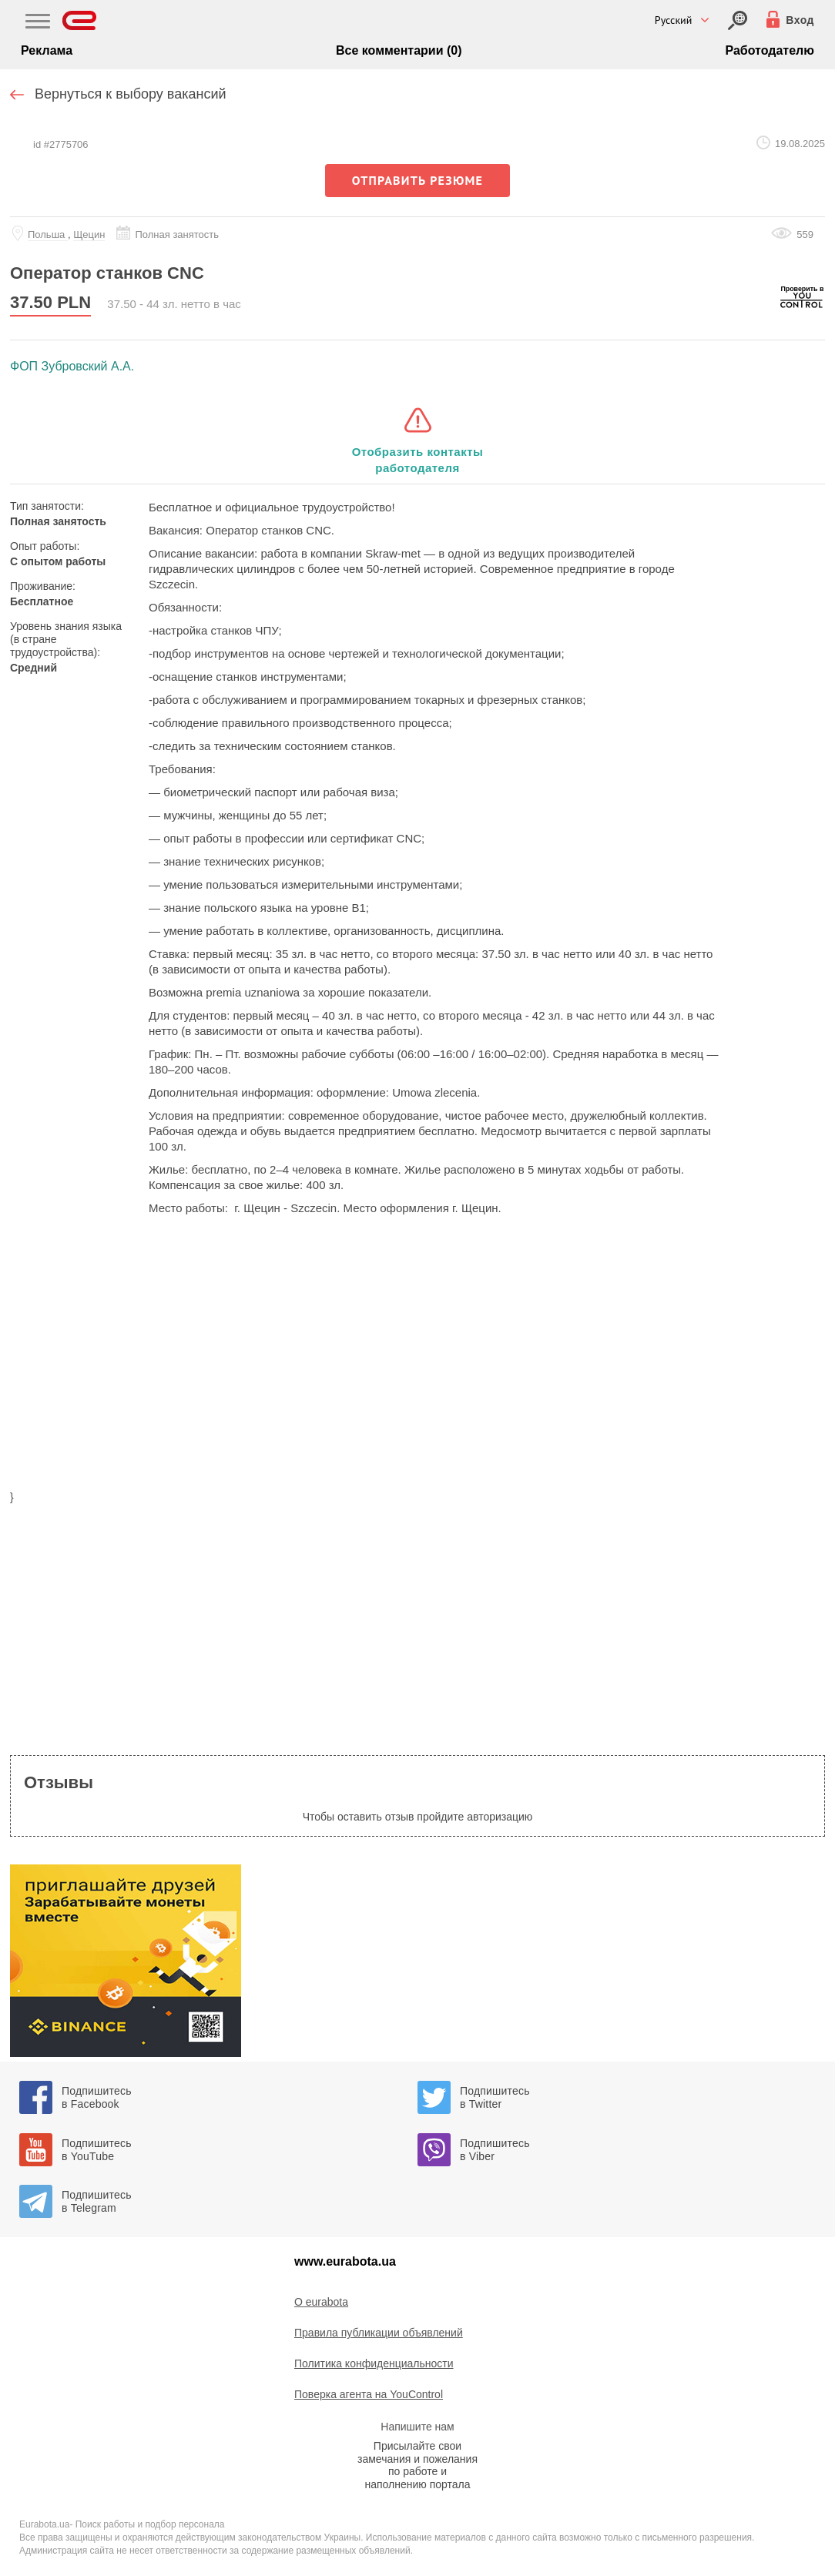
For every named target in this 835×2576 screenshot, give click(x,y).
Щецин (89, 234)
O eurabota (321, 2302)
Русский (673, 20)
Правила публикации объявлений (378, 2332)
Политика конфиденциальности (374, 2363)
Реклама (46, 50)
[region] (417, 1362)
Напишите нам (417, 2426)
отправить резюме (417, 180)
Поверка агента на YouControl (368, 2394)
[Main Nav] (38, 23)
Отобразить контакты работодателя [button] (418, 459)
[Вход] (737, 20)
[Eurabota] (79, 20)
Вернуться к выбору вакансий (130, 94)
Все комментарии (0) (399, 50)
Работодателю (769, 50)
